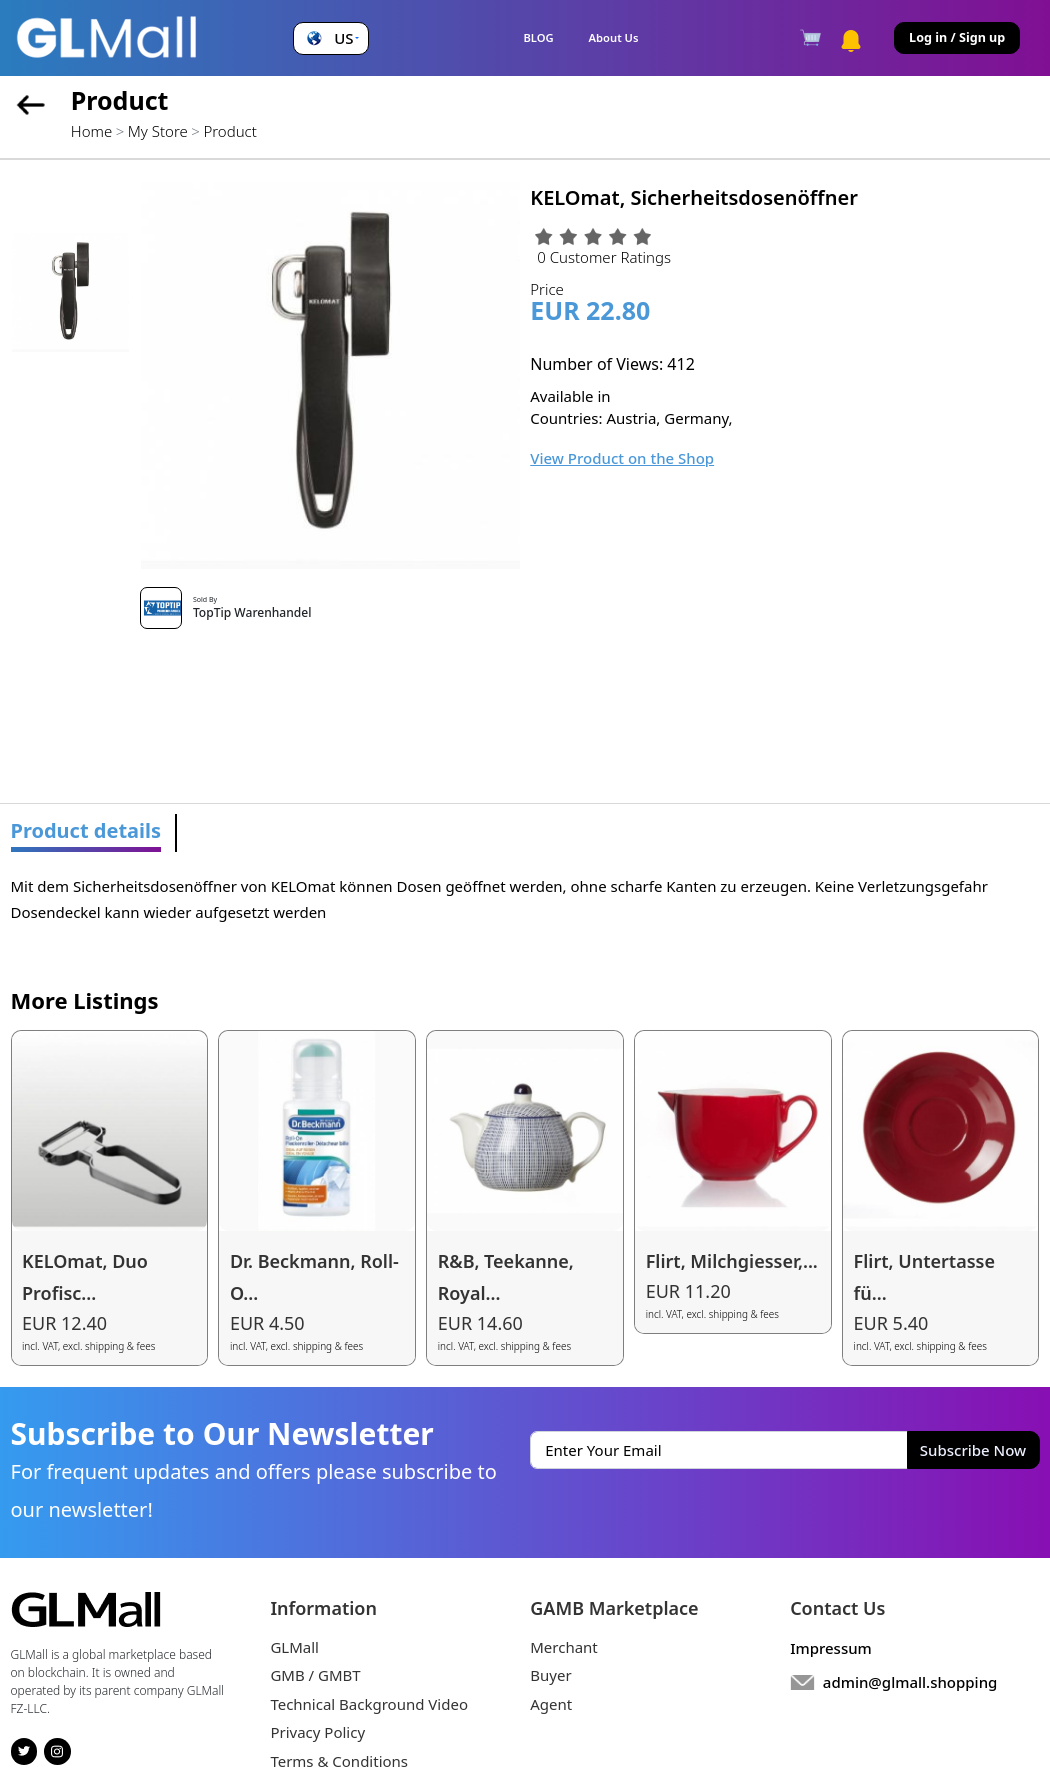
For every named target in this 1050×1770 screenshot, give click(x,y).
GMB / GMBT (315, 1675)
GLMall (294, 1647)
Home (91, 131)
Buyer (550, 1675)
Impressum (831, 1648)
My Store (158, 131)
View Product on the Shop (622, 458)
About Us (614, 37)
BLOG (538, 37)
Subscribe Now (973, 1450)
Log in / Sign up (957, 37)
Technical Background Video (369, 1704)
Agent (551, 1704)
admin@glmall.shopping (910, 1682)
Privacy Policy (317, 1732)
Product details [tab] (86, 830)
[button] (330, 38)
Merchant (564, 1647)
